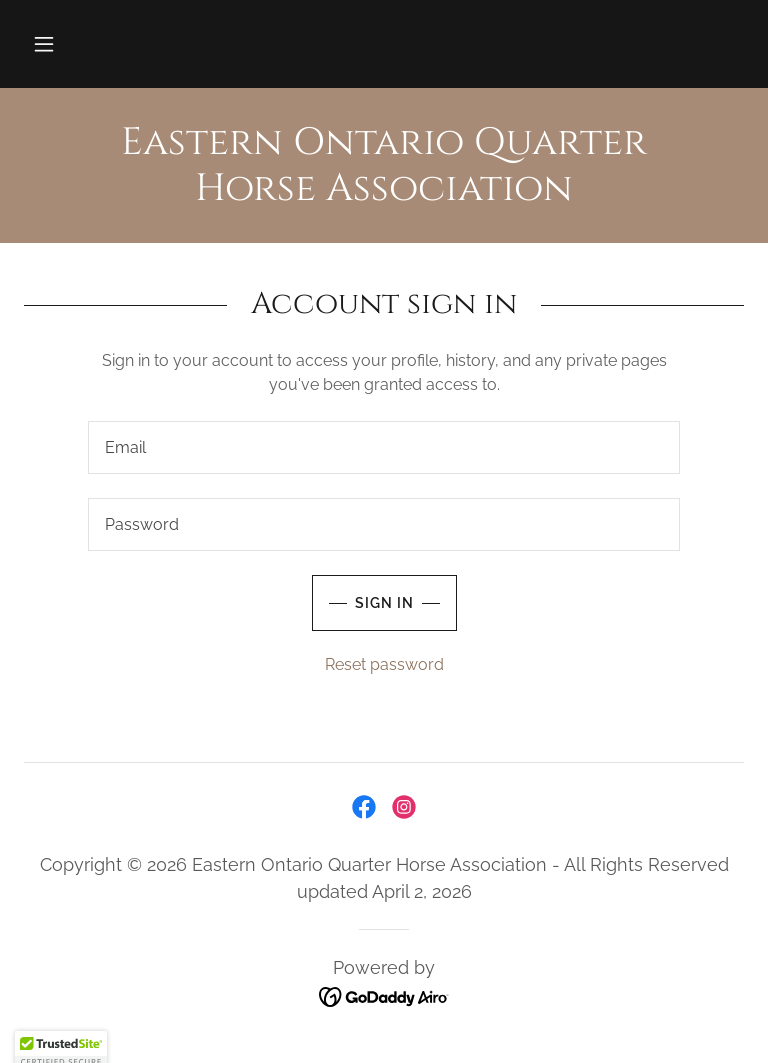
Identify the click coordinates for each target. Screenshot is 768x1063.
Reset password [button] (384, 664)
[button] (44, 44)
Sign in (363, 603)
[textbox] (384, 447)
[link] (384, 194)
